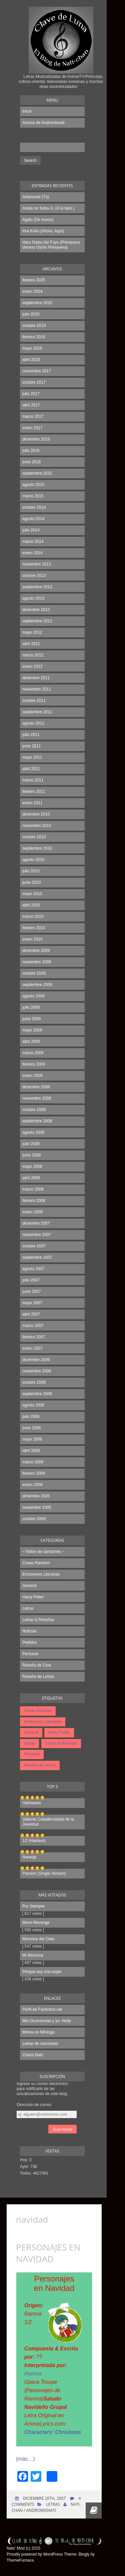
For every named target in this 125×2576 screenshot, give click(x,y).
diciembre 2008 (36, 1087)
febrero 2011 (33, 791)
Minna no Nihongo (38, 2032)
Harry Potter (33, 1597)
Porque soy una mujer (41, 1971)
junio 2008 (31, 1155)
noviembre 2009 (36, 962)
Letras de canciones (40, 2043)
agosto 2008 (33, 1132)
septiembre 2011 (37, 712)
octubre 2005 (34, 1518)
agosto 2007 (33, 1268)
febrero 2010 (33, 928)
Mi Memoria (32, 1955)
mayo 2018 (32, 348)
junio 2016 (31, 462)
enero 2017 (32, 427)
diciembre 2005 (36, 1496)
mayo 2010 (32, 893)
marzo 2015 (32, 496)
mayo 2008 (32, 1166)
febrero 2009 (33, 1064)
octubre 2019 (34, 325)
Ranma (33, 2373)
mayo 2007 (32, 1303)
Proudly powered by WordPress (35, 2554)
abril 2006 (31, 1450)
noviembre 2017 (36, 371)
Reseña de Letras (38, 1676)
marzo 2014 (32, 541)
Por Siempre (33, 1906)
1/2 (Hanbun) (34, 1840)
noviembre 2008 (36, 1098)
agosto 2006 (33, 1405)
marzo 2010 (32, 916)
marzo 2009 (32, 1053)
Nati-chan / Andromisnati (46, 2507)
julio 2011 (30, 734)
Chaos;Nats (32, 2055)
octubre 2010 (34, 837)
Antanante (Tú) (35, 197)
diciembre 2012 (36, 609)
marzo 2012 (32, 655)
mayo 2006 (32, 1439)
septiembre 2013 (37, 587)
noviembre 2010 (36, 825)
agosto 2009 (33, 996)
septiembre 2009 (37, 984)
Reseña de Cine (36, 1665)
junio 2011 (31, 746)
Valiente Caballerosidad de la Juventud (48, 1822)
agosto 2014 (33, 518)
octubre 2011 (34, 700)
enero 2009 (32, 1075)
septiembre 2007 (37, 1257)
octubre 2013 (34, 575)
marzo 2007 (32, 1325)
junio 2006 (31, 1428)
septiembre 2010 (37, 848)
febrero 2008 (33, 1200)
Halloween (31, 1803)
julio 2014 (30, 530)
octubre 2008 (34, 1109)
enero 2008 (32, 1212)
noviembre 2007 (36, 1234)
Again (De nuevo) (37, 219)
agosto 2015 (33, 484)
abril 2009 (31, 1041)
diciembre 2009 (36, 950)
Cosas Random (36, 1563)
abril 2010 (31, 905)
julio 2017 (30, 393)
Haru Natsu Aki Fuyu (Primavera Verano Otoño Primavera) (51, 245)
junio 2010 (31, 882)
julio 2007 (30, 1280)
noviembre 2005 (36, 1507)
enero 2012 (32, 666)
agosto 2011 (33, 723)
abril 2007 (31, 1314)
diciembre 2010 (36, 814)
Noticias (29, 1631)
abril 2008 (31, 1178)
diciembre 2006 (36, 1359)
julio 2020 (30, 314)
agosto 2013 (33, 598)
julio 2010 (30, 871)
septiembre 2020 (37, 302)
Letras (27, 1608)
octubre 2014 (34, 507)
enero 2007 (32, 1348)
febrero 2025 (33, 280)
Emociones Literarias (41, 1574)
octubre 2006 (34, 1382)
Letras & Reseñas (38, 1619)
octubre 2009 (34, 973)
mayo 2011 (32, 757)
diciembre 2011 (36, 678)
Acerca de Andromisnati (43, 122)
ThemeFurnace (20, 2560)
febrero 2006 (33, 1473)
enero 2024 (32, 291)
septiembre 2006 (37, 1393)
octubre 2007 (34, 1246)
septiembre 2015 (37, 473)
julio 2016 (30, 450)
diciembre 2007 (36, 1223)
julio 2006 (30, 1416)
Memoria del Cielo (38, 1939)
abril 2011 (31, 768)
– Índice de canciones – (43, 1551)
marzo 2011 (32, 780)
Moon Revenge (35, 1922)
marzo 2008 (32, 1189)
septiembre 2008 (37, 1121)
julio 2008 (30, 1143)
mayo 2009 (32, 1030)
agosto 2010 (33, 859)
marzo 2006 (32, 1462)
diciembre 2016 (36, 439)
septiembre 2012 (37, 621)
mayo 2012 (32, 632)
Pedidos (29, 1642)
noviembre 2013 (36, 564)
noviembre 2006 (36, 1371)
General (29, 1585)
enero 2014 (32, 552)
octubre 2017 (34, 382)
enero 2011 (32, 803)
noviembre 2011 (36, 689)
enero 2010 (32, 939)
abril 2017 (31, 405)
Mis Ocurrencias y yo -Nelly (46, 2020)
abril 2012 (31, 643)
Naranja (29, 1857)
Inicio (27, 111)
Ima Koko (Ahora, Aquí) (43, 231)
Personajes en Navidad (48, 2253)
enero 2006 (32, 1484)
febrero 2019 (33, 337)
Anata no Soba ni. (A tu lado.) (48, 208)
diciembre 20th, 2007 (44, 2498)
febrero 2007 (33, 1337)
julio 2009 (30, 1007)
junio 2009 (31, 1018)
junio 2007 (31, 1291)
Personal (30, 1653)
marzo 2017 (32, 416)
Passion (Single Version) (44, 1873)
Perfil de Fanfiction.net (42, 2009)
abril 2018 (31, 359)
